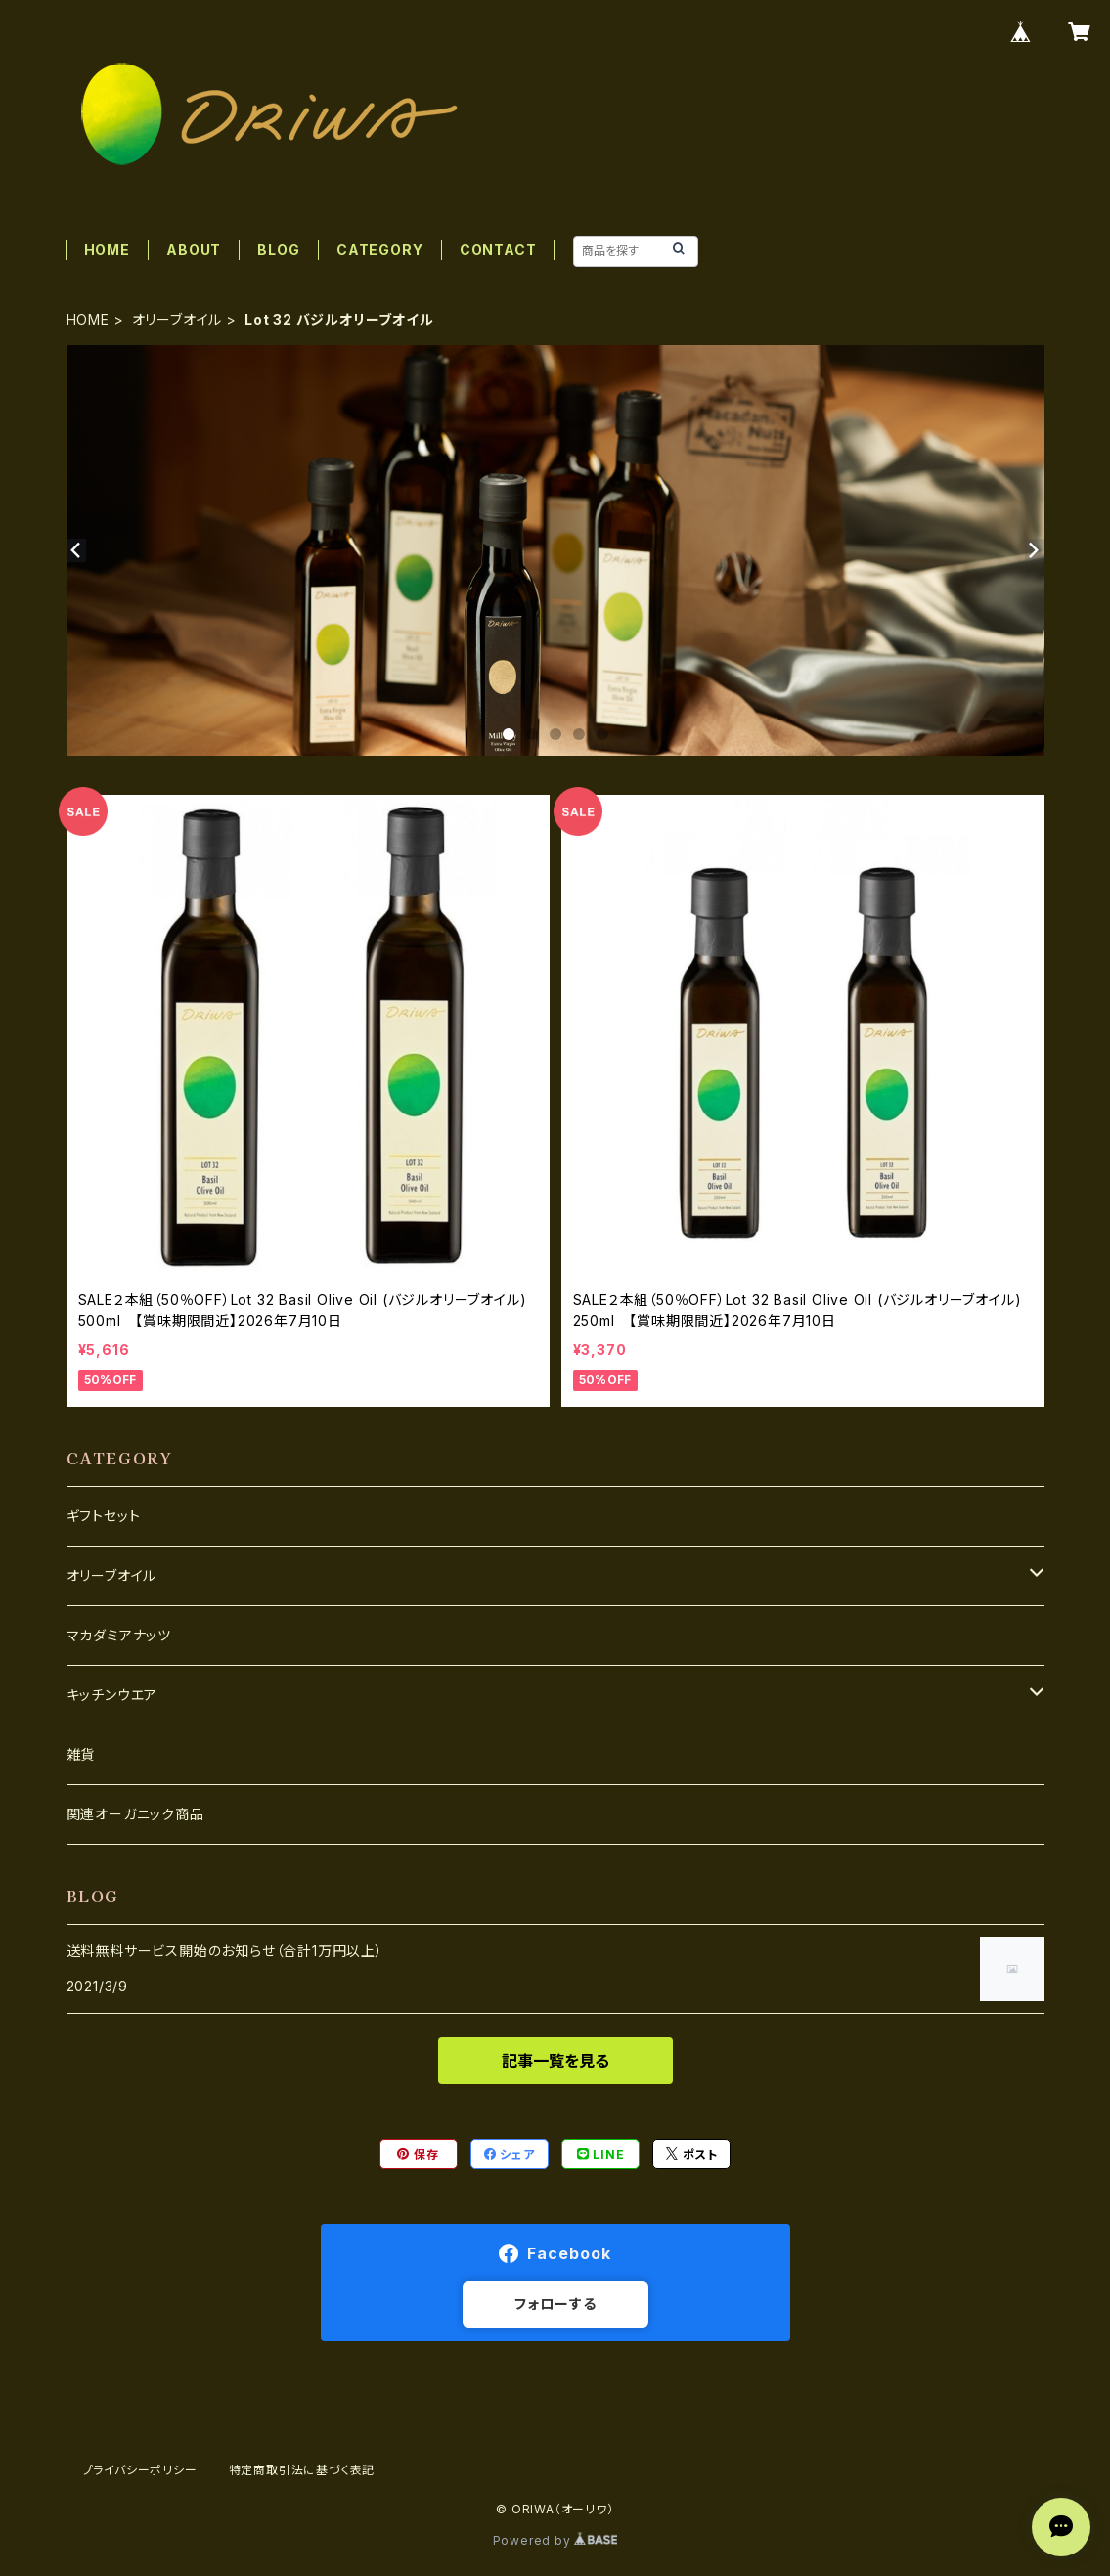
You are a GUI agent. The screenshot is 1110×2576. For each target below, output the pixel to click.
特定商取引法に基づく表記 (302, 2470)
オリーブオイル (177, 319)
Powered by (555, 2540)
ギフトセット (104, 1515)
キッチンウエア (112, 1694)
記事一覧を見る (555, 2061)
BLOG (278, 249)
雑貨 (81, 1754)
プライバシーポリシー (140, 2470)
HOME (107, 249)
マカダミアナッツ (119, 1635)
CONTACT (498, 249)
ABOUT (193, 249)
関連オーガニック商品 (135, 1814)
